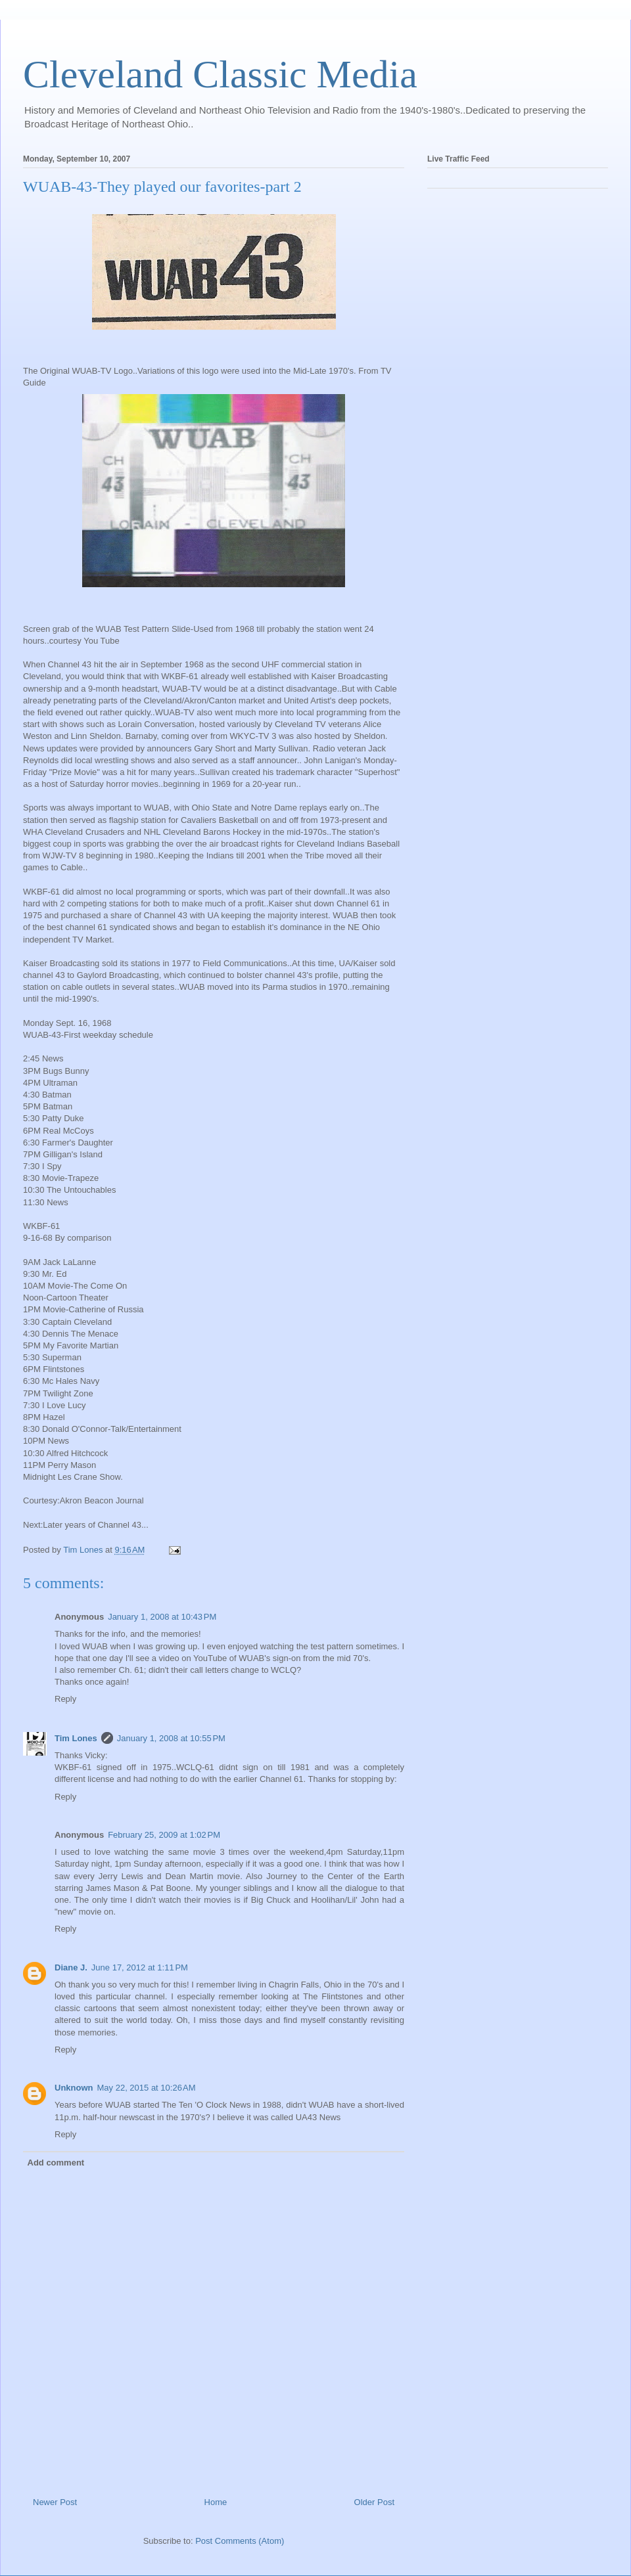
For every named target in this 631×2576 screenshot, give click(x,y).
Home (215, 2502)
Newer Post (55, 2502)
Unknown (74, 2088)
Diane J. (71, 1967)
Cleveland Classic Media (220, 74)
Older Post (374, 2502)
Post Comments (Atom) (239, 2541)
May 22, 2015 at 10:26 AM (146, 2088)
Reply (65, 1699)
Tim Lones (76, 1738)
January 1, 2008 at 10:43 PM (162, 1617)
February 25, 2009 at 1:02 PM (164, 1835)
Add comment (56, 2162)
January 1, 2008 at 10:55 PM (171, 1738)
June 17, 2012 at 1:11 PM (139, 1967)
